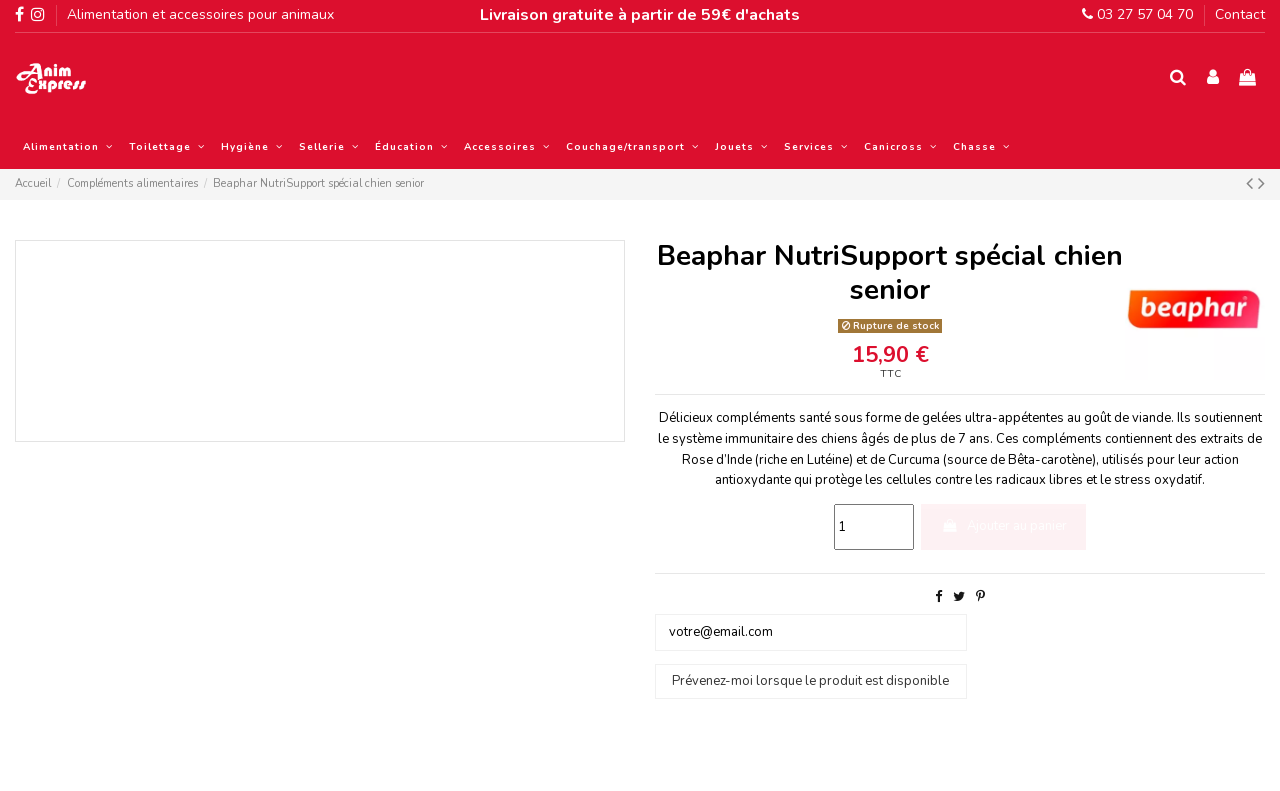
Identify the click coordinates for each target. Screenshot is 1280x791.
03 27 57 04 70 (1137, 14)
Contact (1240, 14)
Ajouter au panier (1004, 526)
